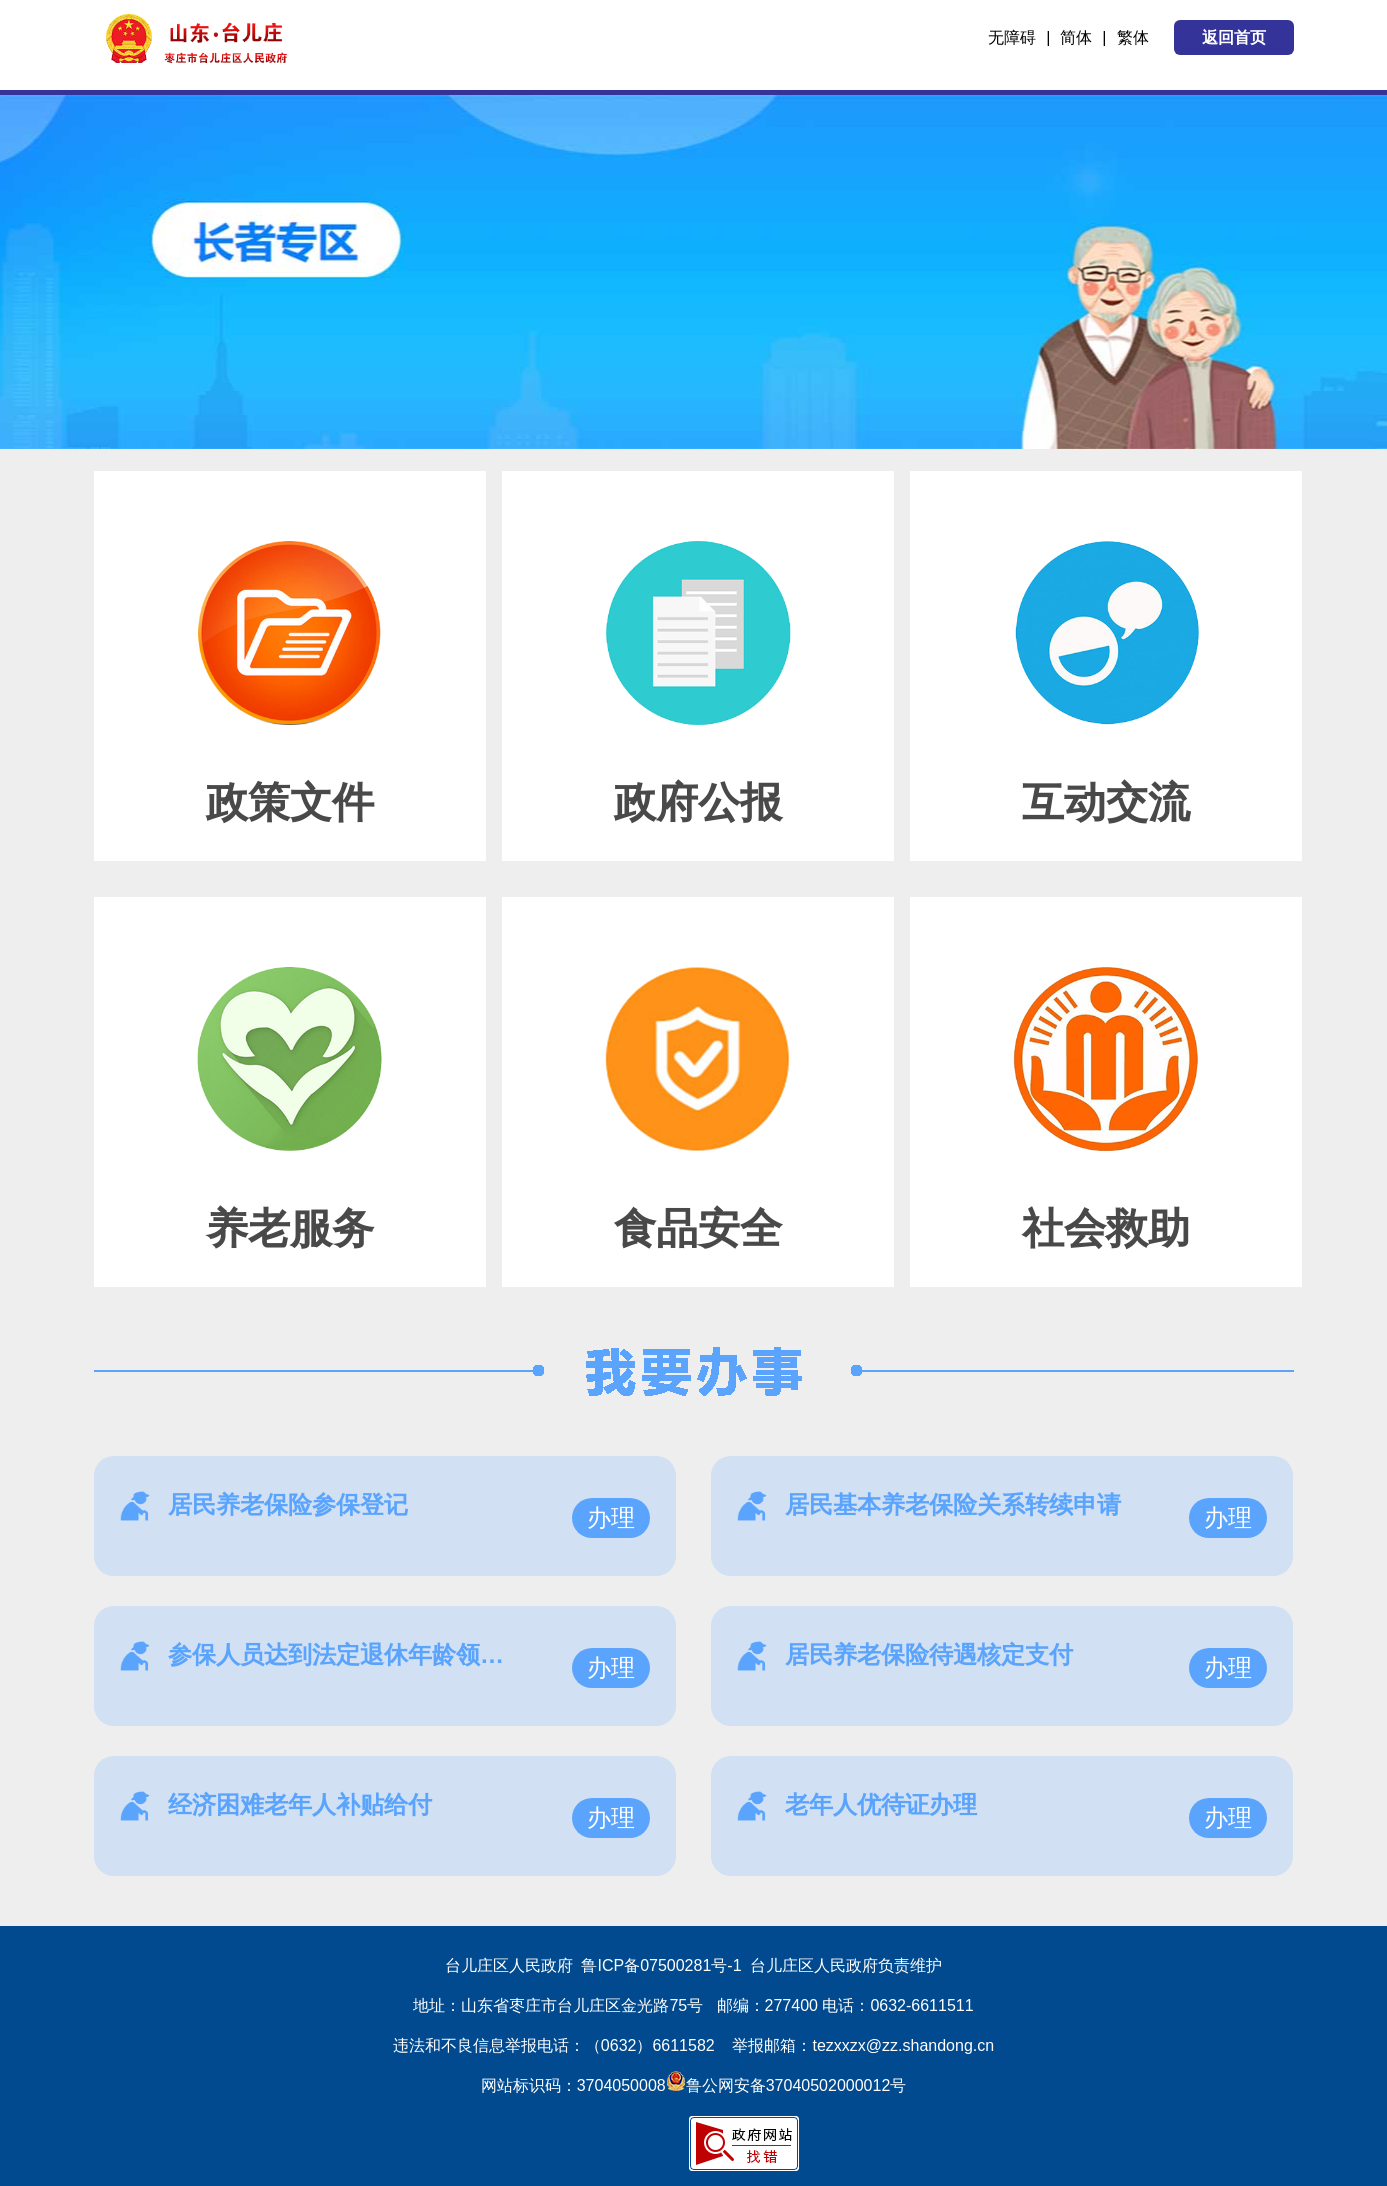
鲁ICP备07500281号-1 (661, 1965)
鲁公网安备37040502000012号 (786, 2085)
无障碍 (1012, 37)
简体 (1076, 37)
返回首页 (1234, 37)
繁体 (1133, 37)
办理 (611, 1517)
